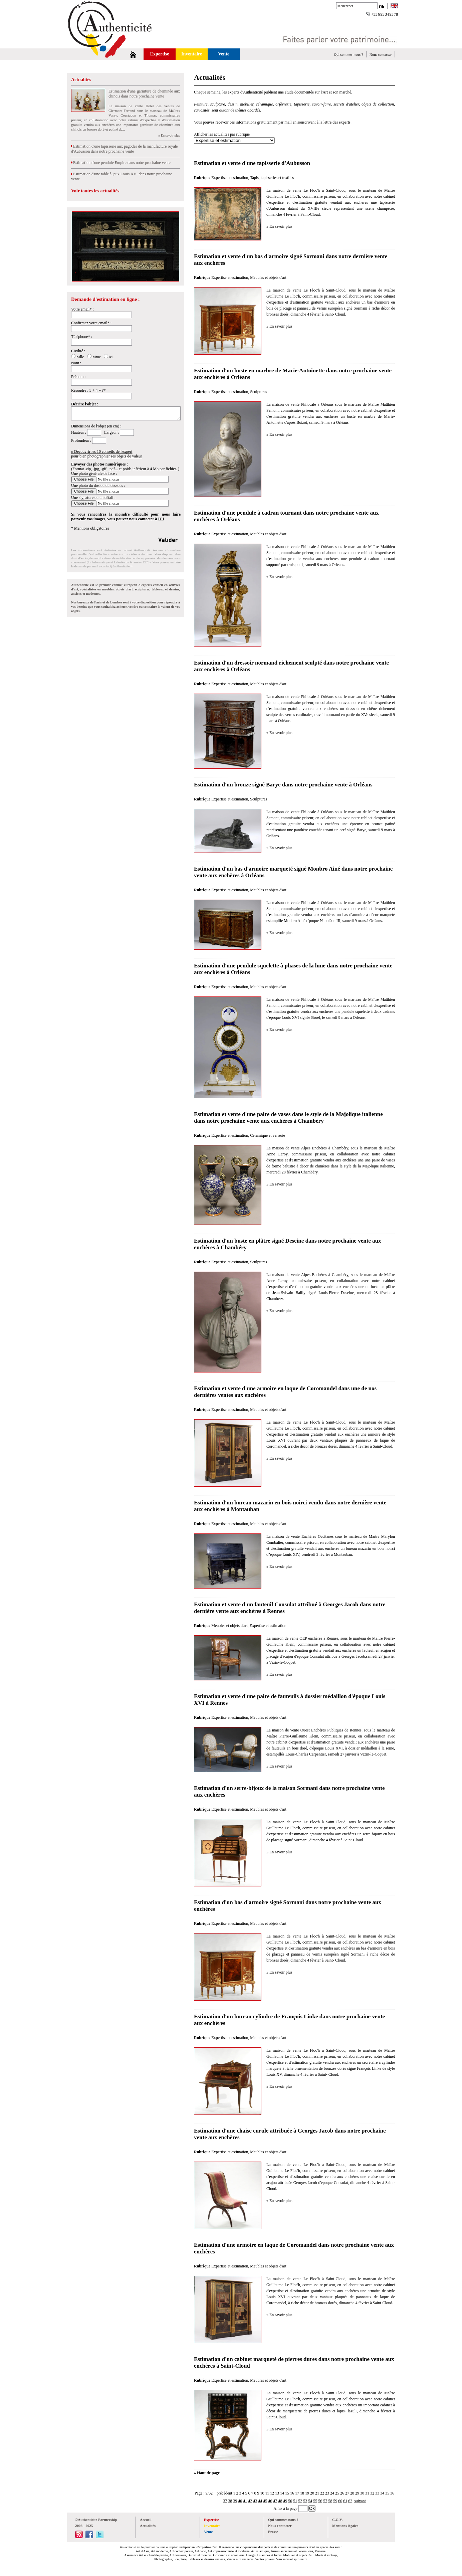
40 (240, 2501)
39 (235, 2501)
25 (337, 2493)
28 (352, 2493)
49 (285, 2501)
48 (280, 2501)
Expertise (159, 53)
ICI (161, 519)
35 (387, 2493)
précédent (224, 2493)
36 (392, 2493)
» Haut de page (207, 2472)
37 (225, 2501)
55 (315, 2501)
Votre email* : (82, 309)
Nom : (76, 363)
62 (350, 2501)
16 (292, 2493)
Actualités (81, 79)
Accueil (146, 2520)
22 (322, 2493)
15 (287, 2493)
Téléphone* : (81, 336)
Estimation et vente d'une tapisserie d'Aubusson (252, 163)
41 (245, 2501)
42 (250, 2501)
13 (277, 2493)
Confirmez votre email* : (91, 323)
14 (282, 2493)
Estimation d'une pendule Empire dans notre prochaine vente (121, 162)
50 (290, 2501)
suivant (360, 2501)
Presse (273, 2532)
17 (297, 2493)
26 (342, 2493)
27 (347, 2493)
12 (272, 2493)
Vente (223, 53)
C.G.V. (337, 2520)
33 (377, 2493)
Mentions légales (345, 2526)
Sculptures (258, 391)
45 (265, 2501)
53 (305, 2501)
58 (330, 2501)
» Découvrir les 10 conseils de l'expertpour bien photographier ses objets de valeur (106, 453)
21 (317, 2493)
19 (307, 2493)
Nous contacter (381, 54)
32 (372, 2493)
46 (270, 2501)
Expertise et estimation (229, 177)
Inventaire (191, 53)
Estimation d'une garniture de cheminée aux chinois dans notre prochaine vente (144, 94)
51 (295, 2501)
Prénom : (78, 376)
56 (320, 2501)
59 (335, 2501)
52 (300, 2501)
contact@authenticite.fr (117, 566)
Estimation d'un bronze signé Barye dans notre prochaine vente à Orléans (283, 784)
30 (362, 2493)
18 (302, 2493)
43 (255, 2501)
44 (260, 2501)
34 (382, 2493)
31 (367, 2493)
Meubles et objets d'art (268, 277)
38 (230, 2501)
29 (357, 2493)
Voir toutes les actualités (95, 190)
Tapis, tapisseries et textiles (272, 177)
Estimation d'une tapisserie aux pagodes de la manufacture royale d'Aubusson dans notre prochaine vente (124, 149)
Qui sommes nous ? (283, 2520)
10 (262, 2493)
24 (332, 2493)
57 (325, 2501)
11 (267, 2493)
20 (312, 2493)
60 (340, 2501)
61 (345, 2501)
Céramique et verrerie (267, 1135)
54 (310, 2501)
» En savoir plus (169, 135)
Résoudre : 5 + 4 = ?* (88, 390)
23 (327, 2493)
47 (275, 2501)
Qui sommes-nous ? (348, 54)
